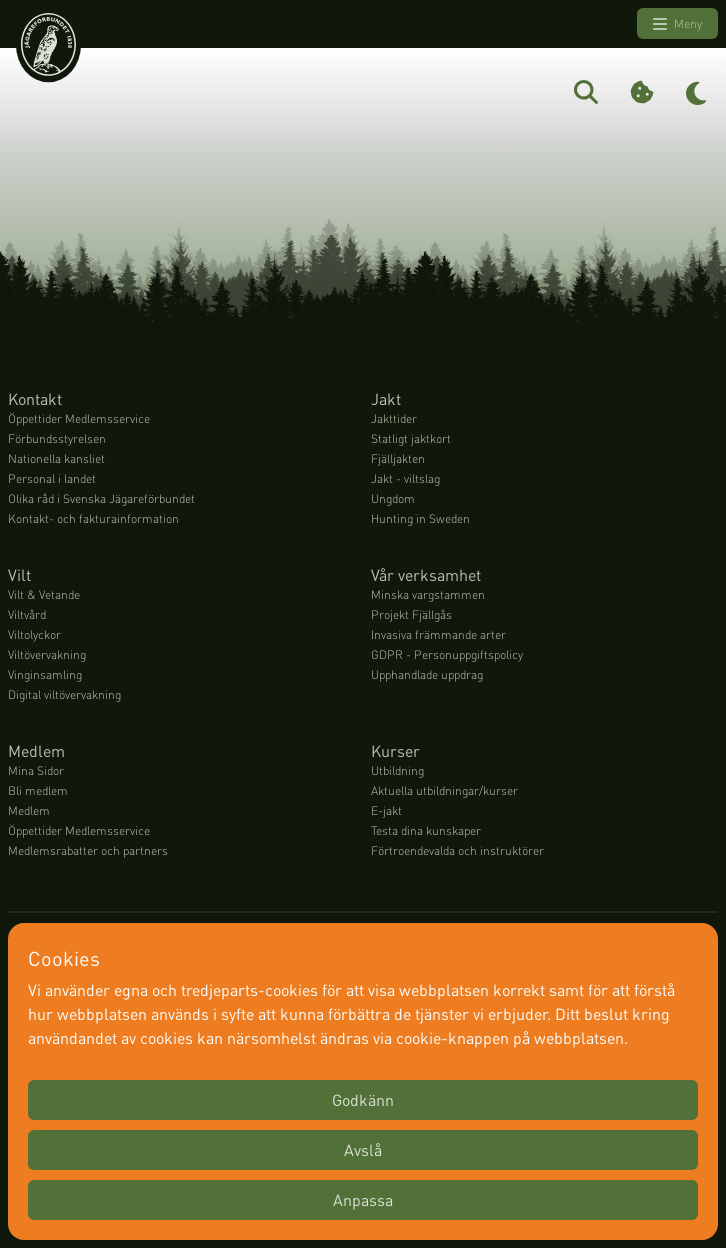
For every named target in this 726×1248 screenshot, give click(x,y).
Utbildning (397, 770)
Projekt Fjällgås (411, 614)
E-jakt (386, 810)
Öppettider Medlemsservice (79, 418)
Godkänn (363, 1099)
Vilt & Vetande (44, 594)
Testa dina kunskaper (426, 830)
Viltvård (27, 614)
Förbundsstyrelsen (57, 438)
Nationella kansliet (56, 458)
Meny (677, 24)
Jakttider (394, 418)
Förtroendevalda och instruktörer (457, 850)
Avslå (363, 1149)
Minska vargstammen (428, 594)
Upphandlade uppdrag (427, 674)
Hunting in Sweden (420, 518)
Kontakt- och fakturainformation (93, 518)
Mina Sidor (36, 770)
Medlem (29, 810)
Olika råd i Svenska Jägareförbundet (101, 498)
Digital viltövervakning (64, 694)
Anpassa (363, 1199)
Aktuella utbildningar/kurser (444, 790)
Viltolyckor (34, 634)
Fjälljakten (398, 458)
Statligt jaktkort (411, 438)
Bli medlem (38, 790)
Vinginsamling (45, 674)
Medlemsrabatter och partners (88, 850)
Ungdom (393, 498)
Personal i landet (52, 478)
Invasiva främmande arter (438, 634)
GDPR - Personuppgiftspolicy (447, 654)
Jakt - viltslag (405, 478)
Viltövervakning (47, 654)
